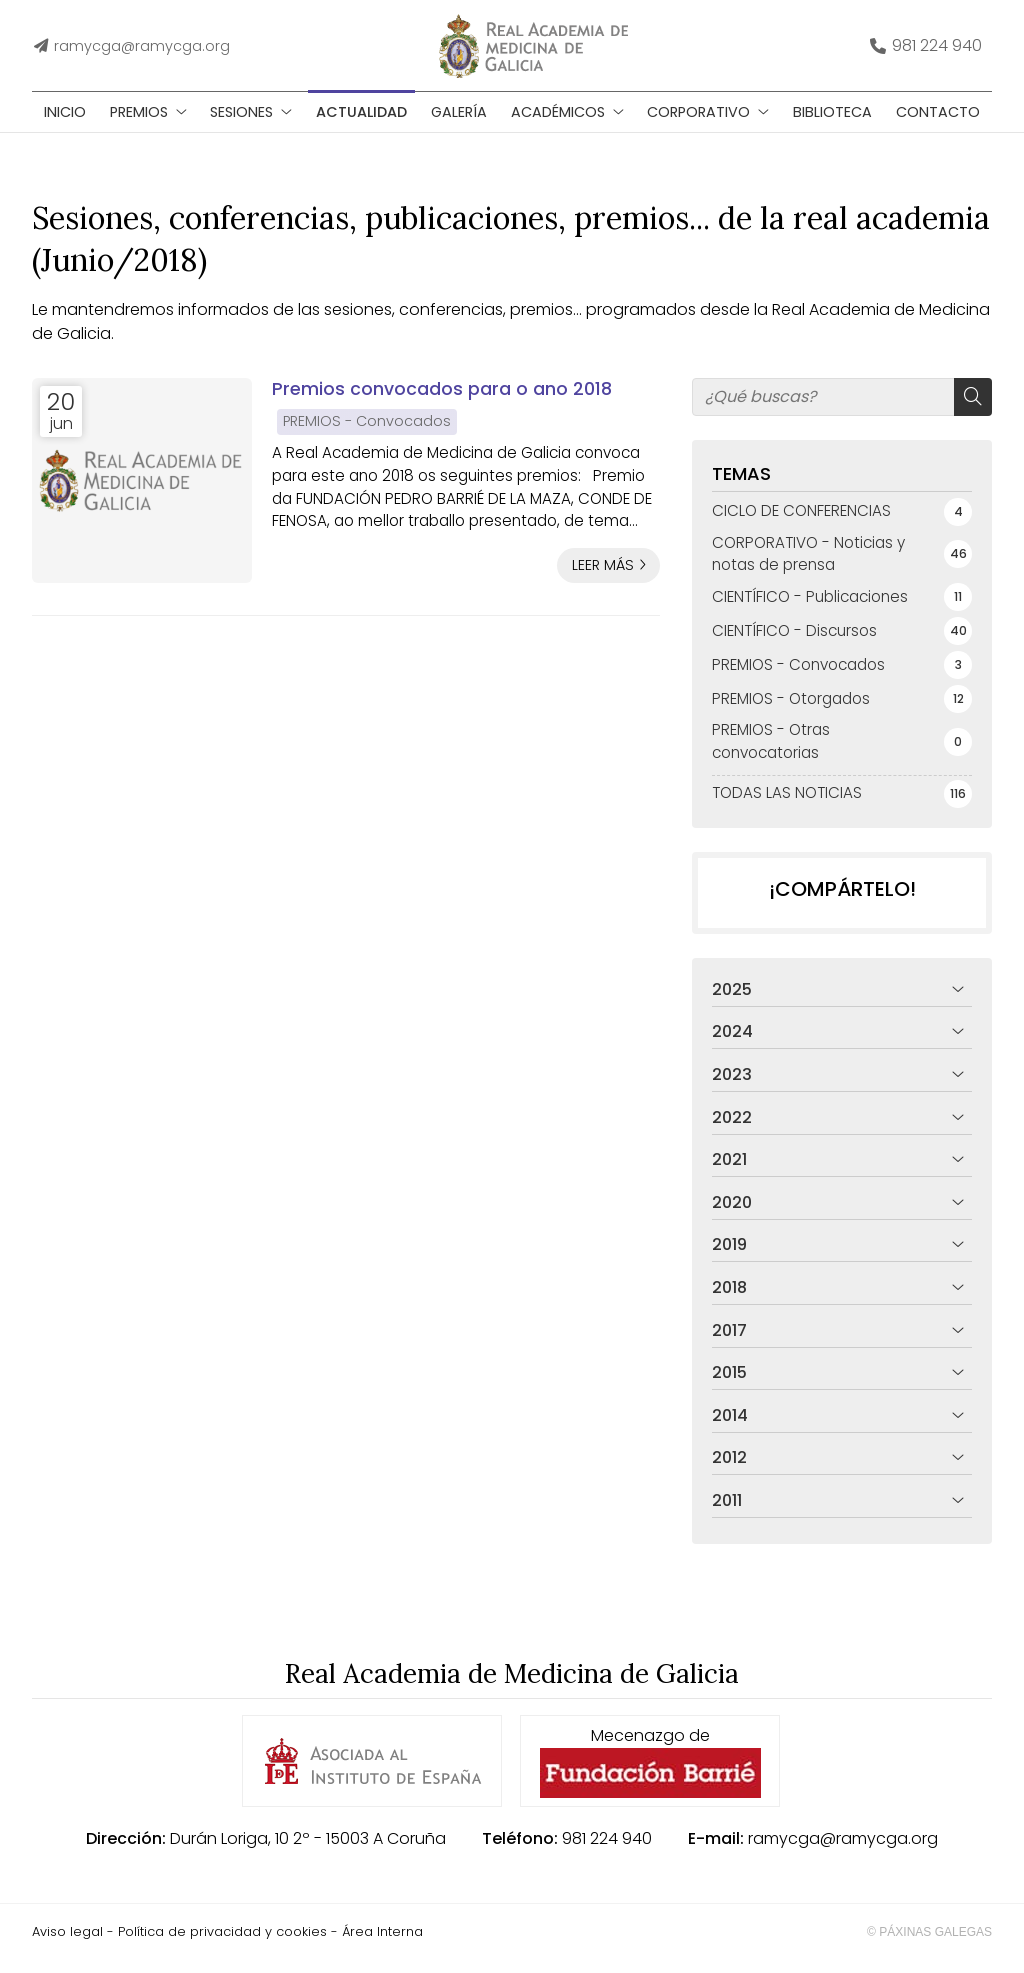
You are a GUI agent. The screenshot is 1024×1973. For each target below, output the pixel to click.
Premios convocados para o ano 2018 (442, 402)
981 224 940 (607, 1851)
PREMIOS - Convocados (367, 434)
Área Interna (382, 1944)
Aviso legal (67, 1944)
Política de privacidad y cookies (222, 1944)
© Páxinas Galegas (929, 1945)
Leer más (603, 578)
